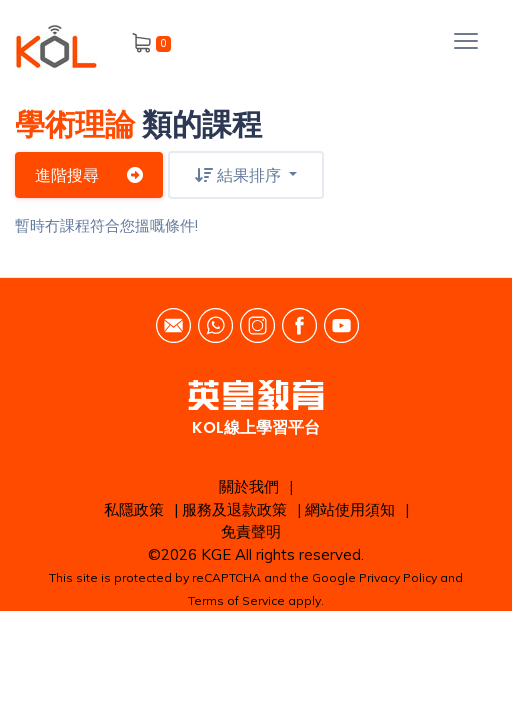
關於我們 (249, 486)
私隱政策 (134, 509)
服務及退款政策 (234, 509)
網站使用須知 (350, 509)
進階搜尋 (89, 175)
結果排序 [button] (240, 175)
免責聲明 (251, 531)
